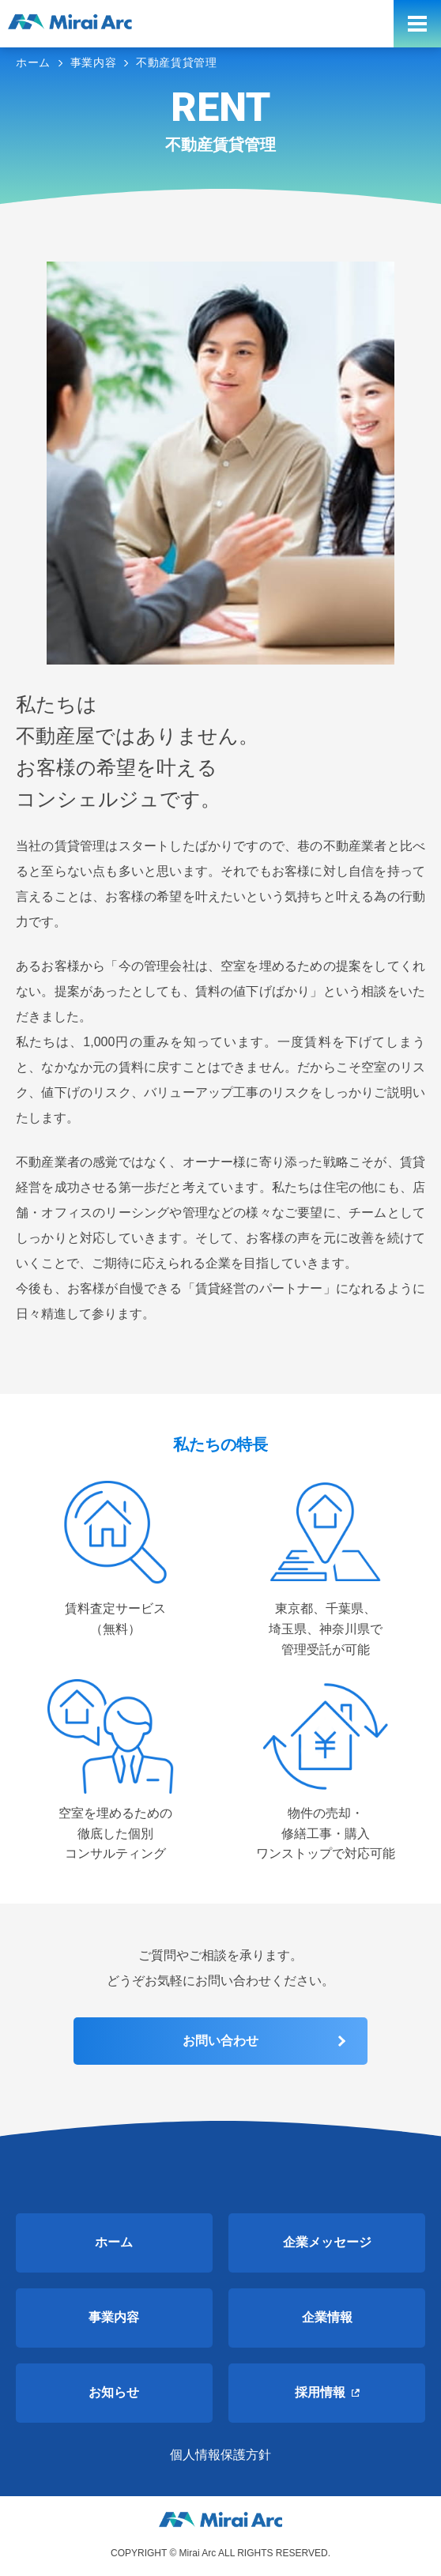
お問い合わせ (220, 2040)
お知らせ (114, 2392)
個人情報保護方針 (220, 2454)
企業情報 (327, 2317)
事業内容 (114, 2317)
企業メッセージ (327, 2242)
